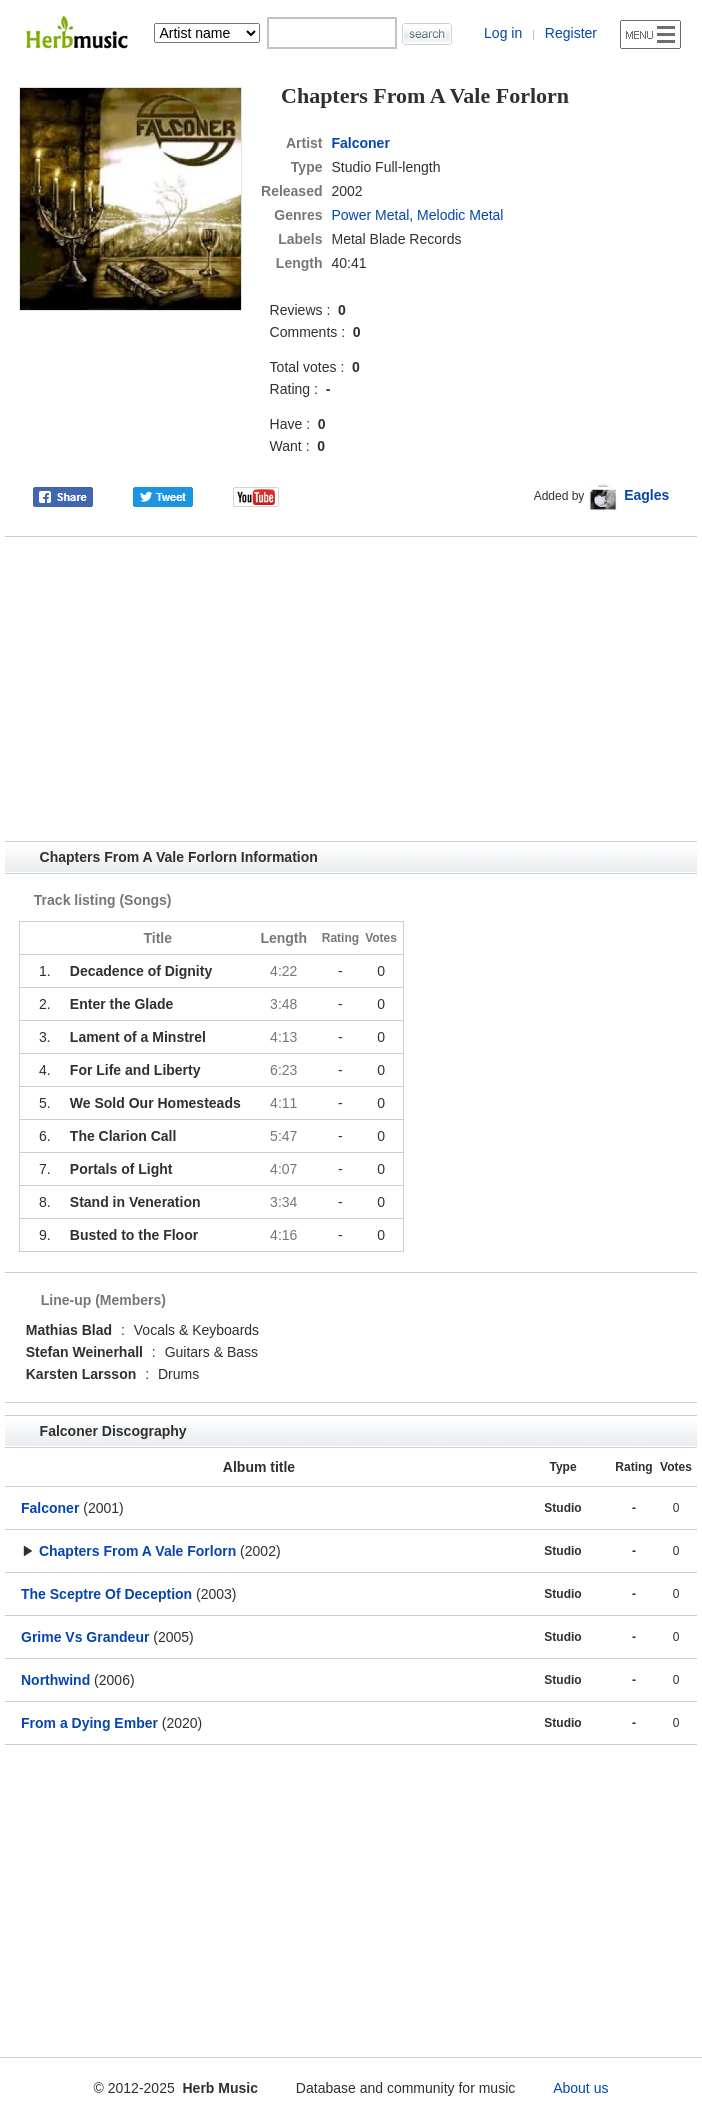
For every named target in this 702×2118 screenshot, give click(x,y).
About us (580, 2088)
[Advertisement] (351, 689)
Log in (503, 33)
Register (571, 33)
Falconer (361, 143)
